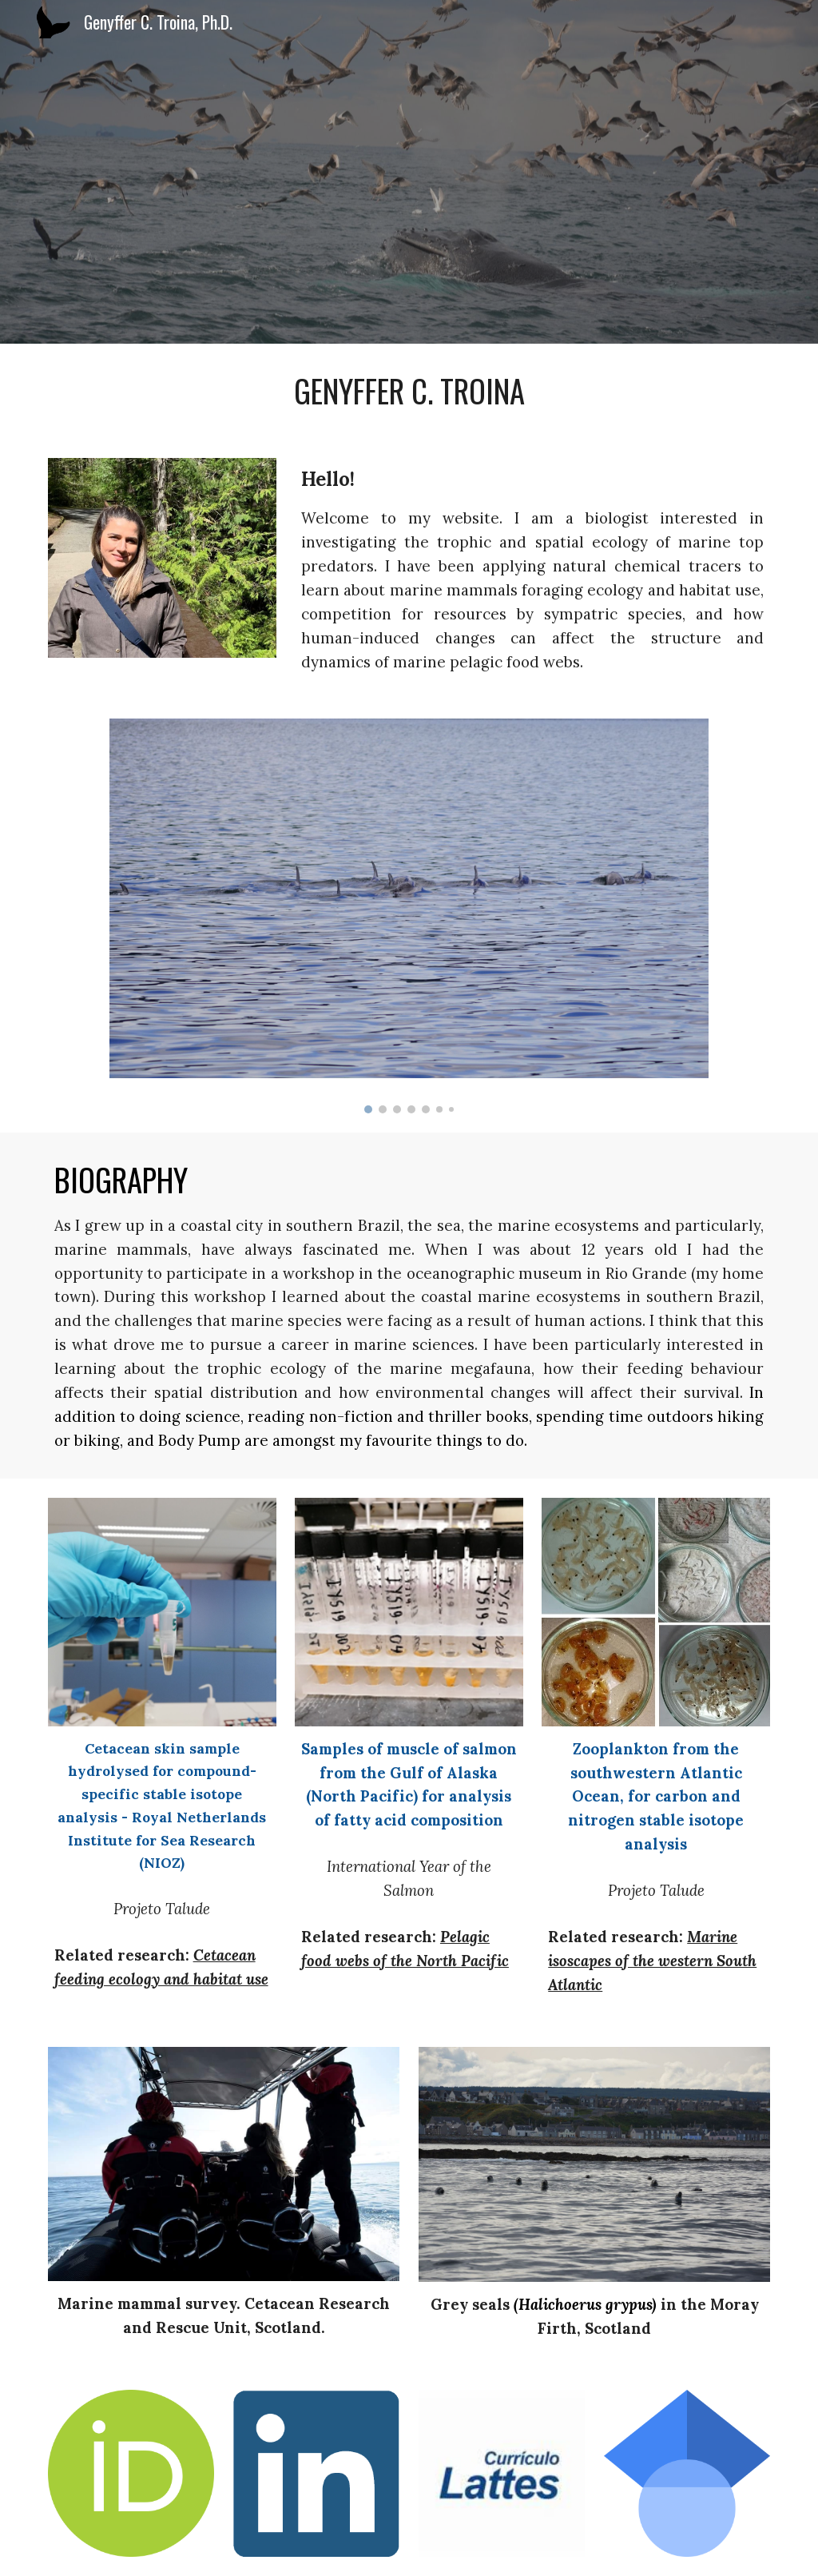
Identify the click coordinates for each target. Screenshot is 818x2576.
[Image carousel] (409, 916)
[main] (409, 391)
